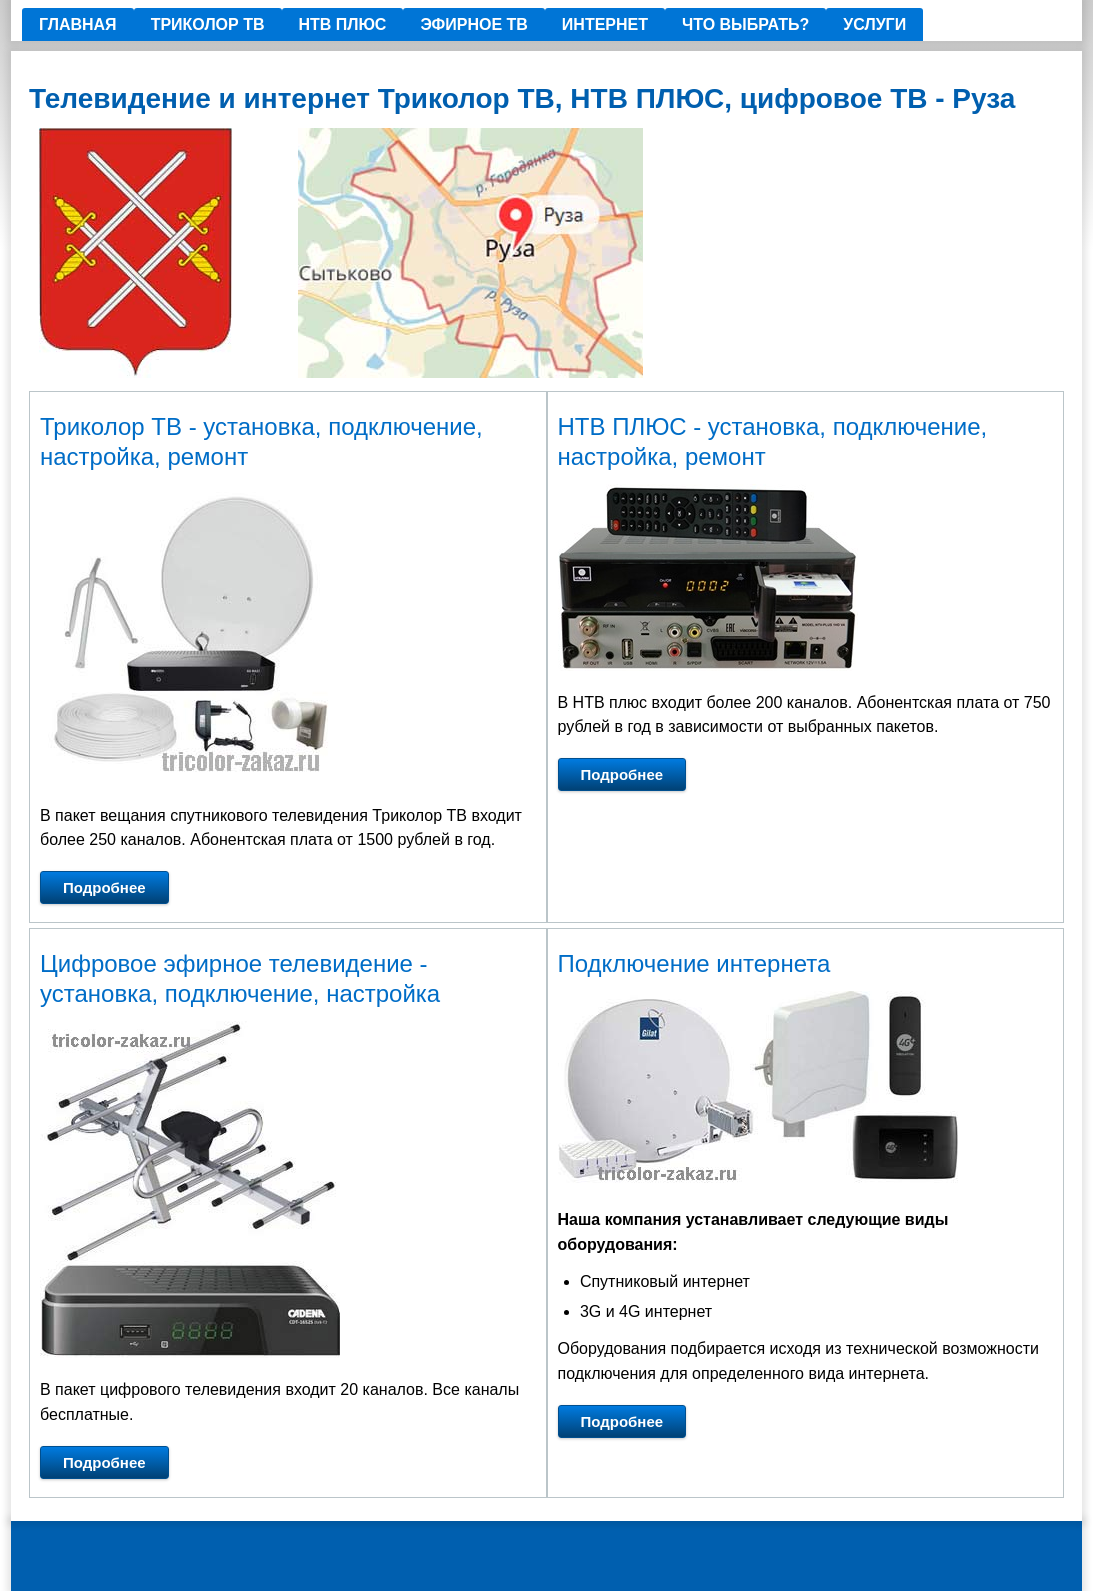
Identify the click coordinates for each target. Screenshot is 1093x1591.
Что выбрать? (745, 24)
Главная (78, 24)
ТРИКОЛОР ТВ (208, 24)
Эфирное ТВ (473, 24)
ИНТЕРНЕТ (605, 24)
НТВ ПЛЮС (343, 24)
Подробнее (104, 887)
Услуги (874, 24)
